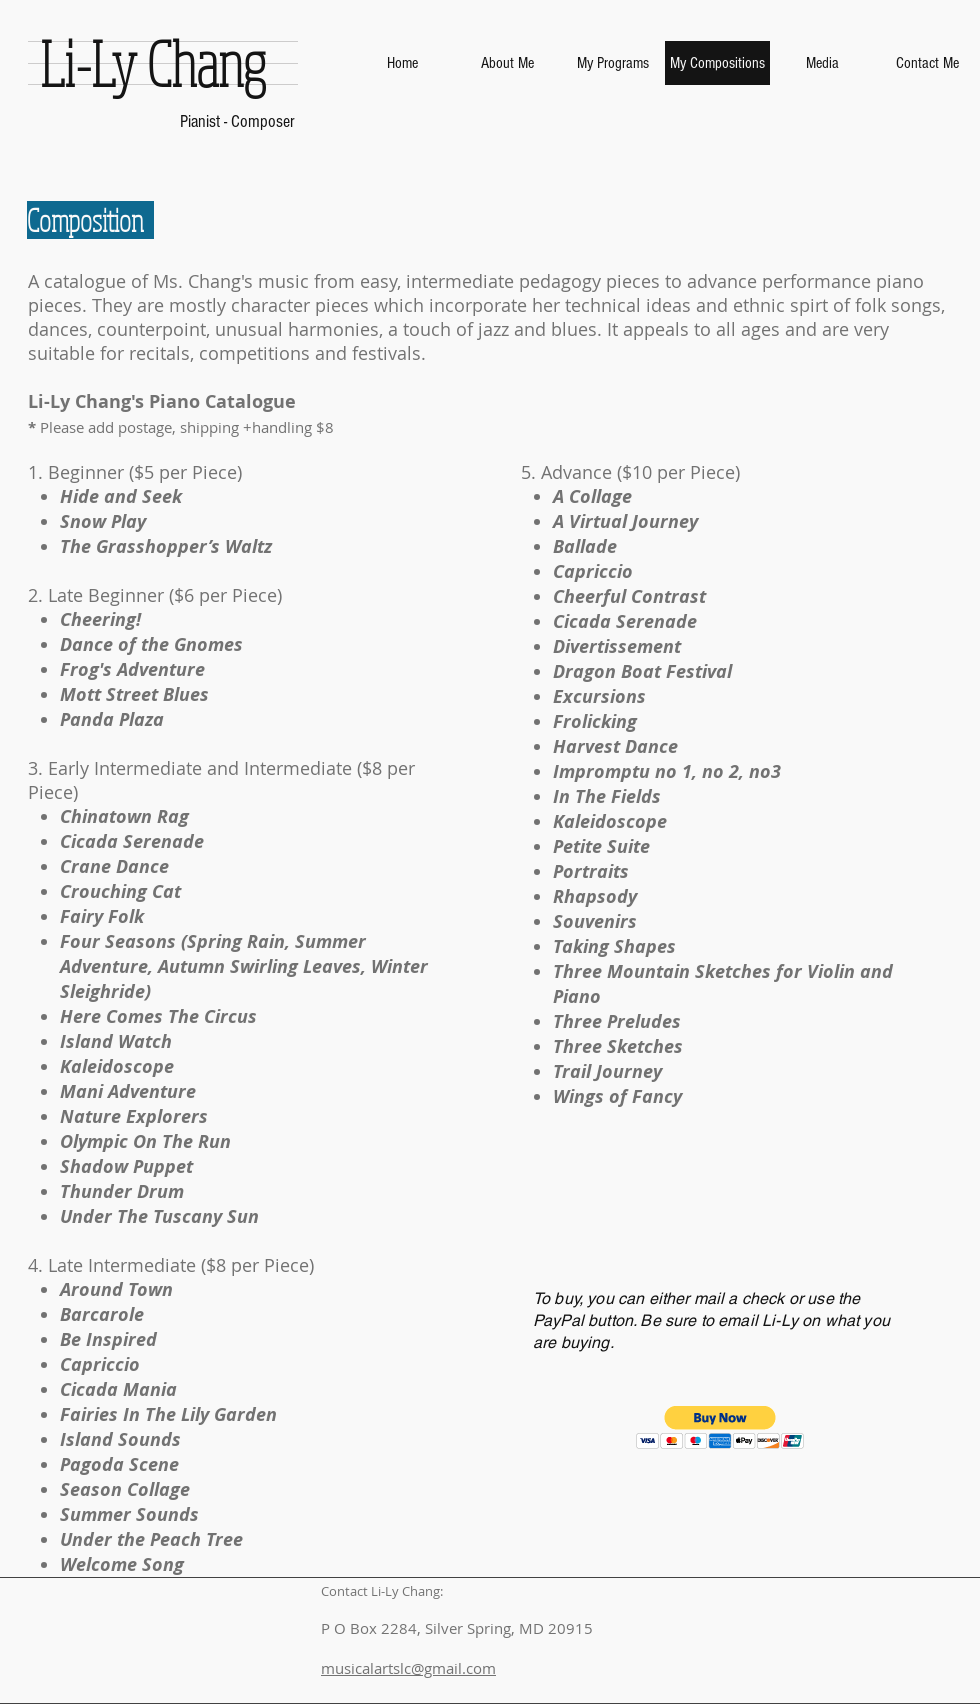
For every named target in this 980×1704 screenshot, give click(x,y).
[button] (720, 1427)
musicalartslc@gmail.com (408, 1668)
